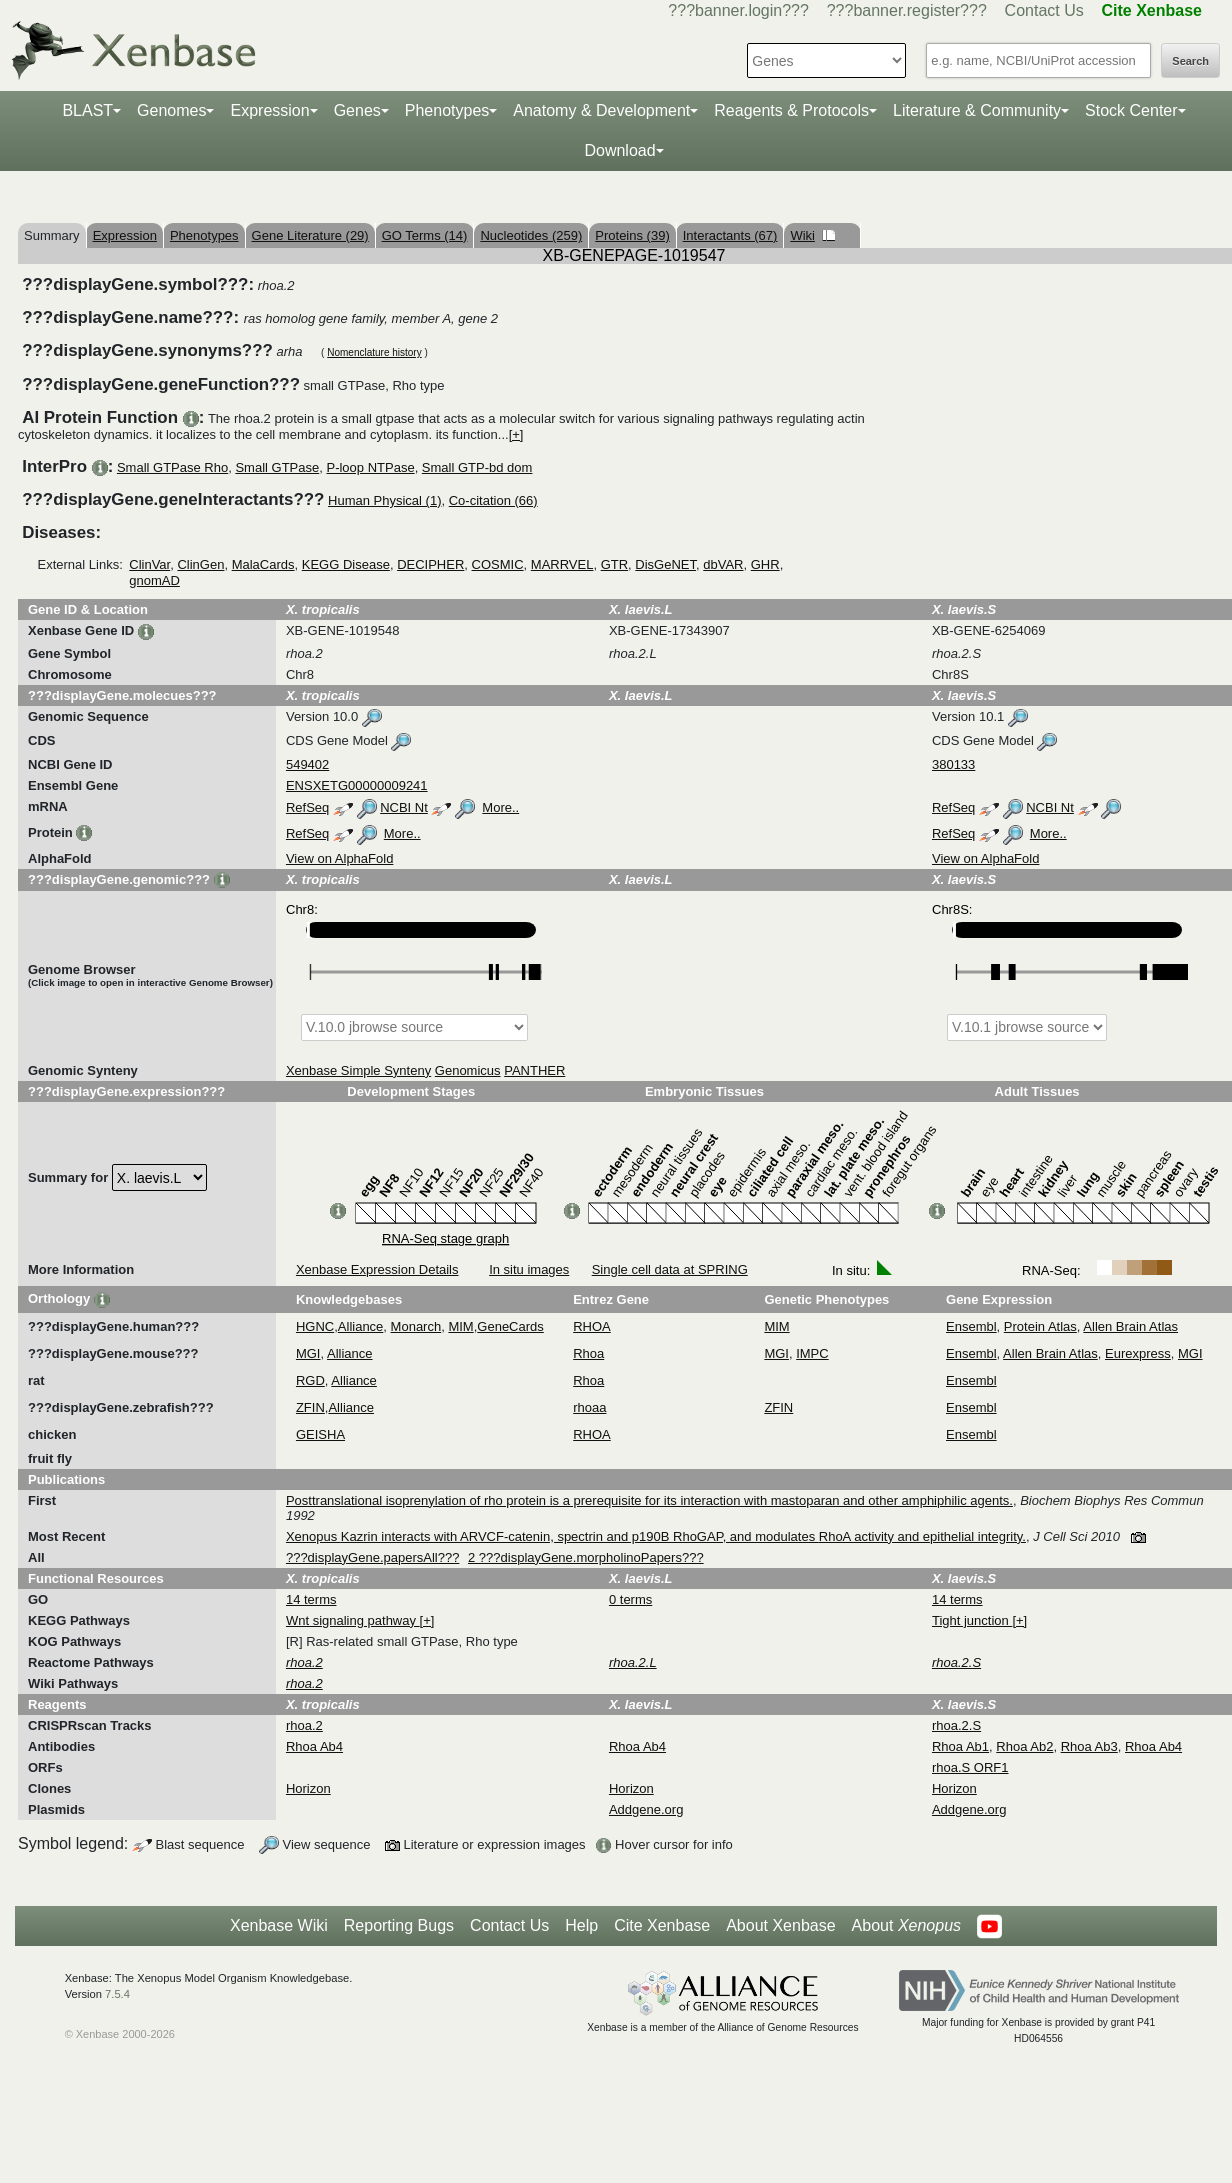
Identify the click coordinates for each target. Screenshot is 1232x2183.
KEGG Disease (346, 564)
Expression (269, 110)
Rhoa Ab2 (1024, 1746)
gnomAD (154, 580)
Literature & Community (977, 110)
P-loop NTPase (370, 467)
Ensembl (971, 1326)
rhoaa (589, 1407)
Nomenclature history (374, 352)
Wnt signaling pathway (353, 1620)
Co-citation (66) (493, 500)
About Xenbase (780, 1925)
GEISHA (320, 1434)
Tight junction (972, 1620)
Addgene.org (646, 1809)
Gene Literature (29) (310, 235)
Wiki (812, 235)
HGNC (315, 1326)
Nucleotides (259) (531, 235)
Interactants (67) (730, 235)
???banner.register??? (907, 10)
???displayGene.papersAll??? (372, 1557)
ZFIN (310, 1407)
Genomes (171, 110)
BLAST (87, 110)
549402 (307, 764)
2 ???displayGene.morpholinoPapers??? (586, 1557)
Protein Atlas (1040, 1326)
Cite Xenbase (662, 1925)
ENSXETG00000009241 (357, 785)
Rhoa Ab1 (960, 1746)
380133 (953, 764)
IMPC (812, 1353)
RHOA (592, 1326)
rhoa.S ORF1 (970, 1767)
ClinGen (200, 564)
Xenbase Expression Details (377, 1269)
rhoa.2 (304, 1725)
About (906, 1926)
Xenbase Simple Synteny (358, 1070)
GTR (614, 564)
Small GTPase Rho (172, 467)
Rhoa (588, 1353)
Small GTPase (277, 467)
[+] (516, 434)
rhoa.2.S (956, 1725)
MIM (460, 1326)
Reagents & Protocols (791, 110)
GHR (765, 564)
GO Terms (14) (425, 235)
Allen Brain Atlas (1130, 1326)
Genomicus (468, 1070)
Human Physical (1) (384, 500)
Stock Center (1131, 110)
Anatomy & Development (601, 110)
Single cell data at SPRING (670, 1269)
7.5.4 (117, 1994)
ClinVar (149, 564)
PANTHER (534, 1070)
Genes (357, 110)
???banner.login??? (738, 10)
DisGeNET (665, 564)
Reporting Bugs (399, 1925)
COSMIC (498, 564)
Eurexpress (1138, 1353)
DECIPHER (430, 564)
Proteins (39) (632, 235)
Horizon (308, 1788)
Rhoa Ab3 (1089, 1746)
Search (1190, 61)
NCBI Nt (404, 807)
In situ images (529, 1269)
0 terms (630, 1599)
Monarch (416, 1326)
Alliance (361, 1326)
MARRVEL (562, 564)
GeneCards (510, 1326)
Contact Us (1044, 10)
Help (581, 1925)
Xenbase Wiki (279, 1925)
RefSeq (307, 807)
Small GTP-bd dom (477, 467)
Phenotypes (447, 110)
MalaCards (263, 564)
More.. (500, 807)
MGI (308, 1353)
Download (619, 150)
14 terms (311, 1599)
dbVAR (723, 564)
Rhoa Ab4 (314, 1746)
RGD (310, 1380)
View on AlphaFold (339, 858)
